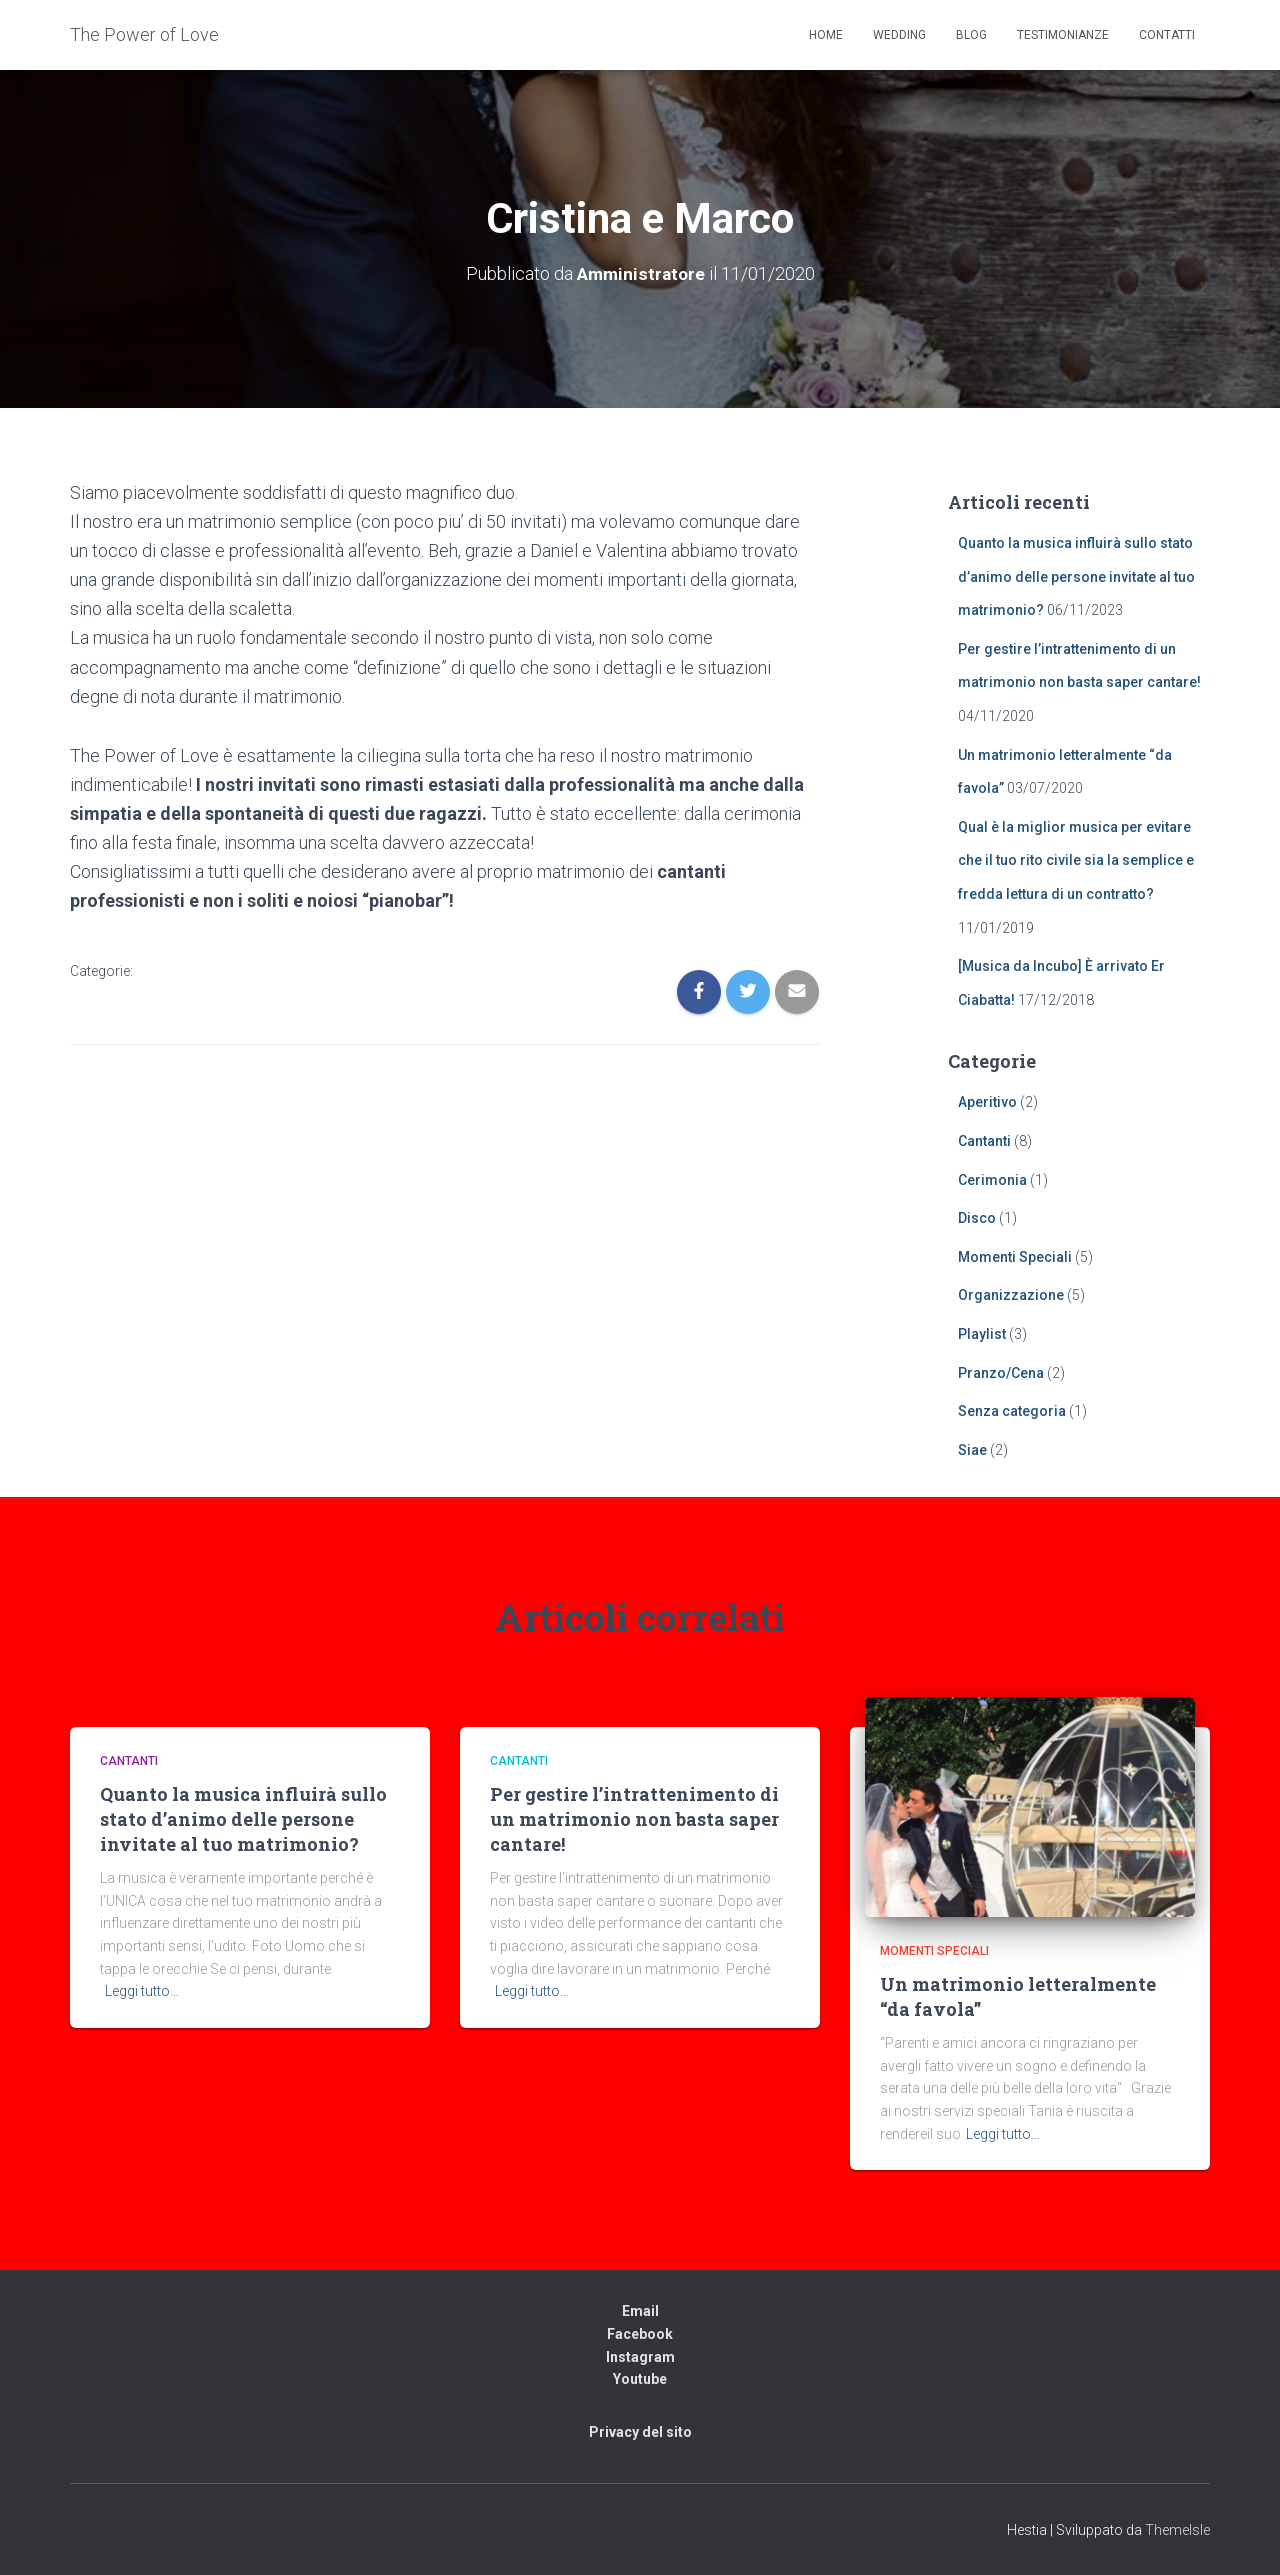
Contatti (1167, 35)
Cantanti (984, 1141)
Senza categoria (1012, 1411)
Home (826, 35)
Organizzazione (1011, 1295)
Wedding (899, 35)
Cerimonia (992, 1180)
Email (640, 2311)
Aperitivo (987, 1102)
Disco (977, 1218)
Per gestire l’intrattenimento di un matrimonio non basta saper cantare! (634, 1819)
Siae (972, 1450)
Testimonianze (1063, 35)
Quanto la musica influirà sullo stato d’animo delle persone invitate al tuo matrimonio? (1076, 576)
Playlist (982, 1334)
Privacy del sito (640, 2432)
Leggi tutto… (142, 1991)
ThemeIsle (1177, 2530)
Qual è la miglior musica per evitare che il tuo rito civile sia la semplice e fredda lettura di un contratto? (1076, 860)
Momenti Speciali (1015, 1257)
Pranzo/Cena (1001, 1373)
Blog (971, 35)
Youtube (640, 2379)
